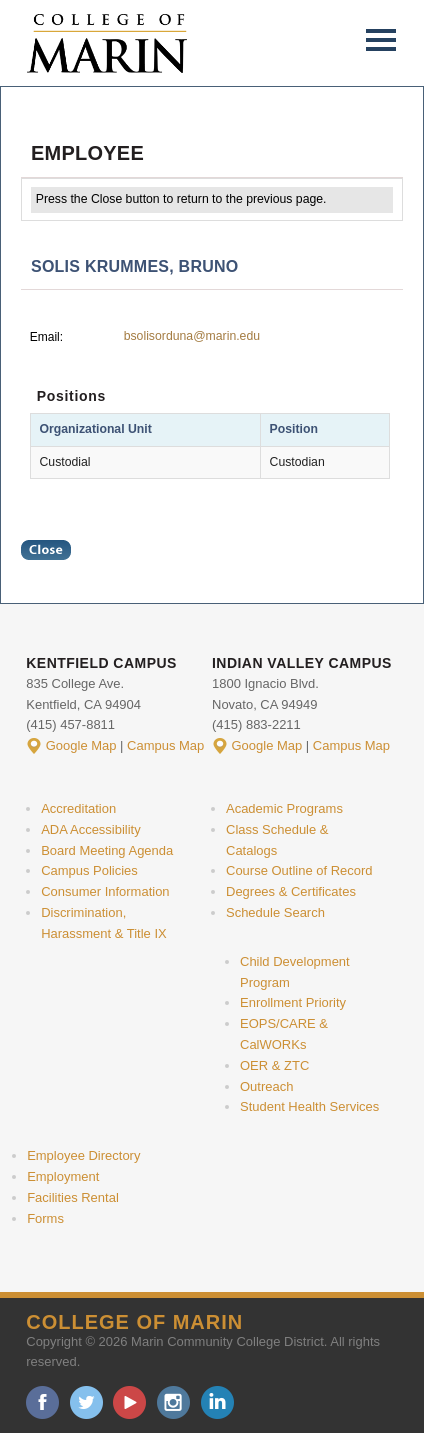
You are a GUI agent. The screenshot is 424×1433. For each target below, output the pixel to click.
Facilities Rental (73, 1197)
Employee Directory (83, 1155)
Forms (45, 1218)
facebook (42, 1402)
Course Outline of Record (299, 870)
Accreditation (78, 808)
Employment (63, 1176)
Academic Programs (284, 808)
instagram (173, 1402)
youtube (129, 1402)
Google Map (81, 745)
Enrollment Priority (293, 1002)
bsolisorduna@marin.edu (192, 336)
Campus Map (165, 745)
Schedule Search (275, 912)
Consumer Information (105, 891)
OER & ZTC (274, 1065)
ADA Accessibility (91, 829)
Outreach (266, 1086)
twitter (86, 1402)
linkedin (217, 1402)
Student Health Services (309, 1106)
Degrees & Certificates (291, 891)
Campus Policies (89, 870)
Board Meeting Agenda (107, 850)
